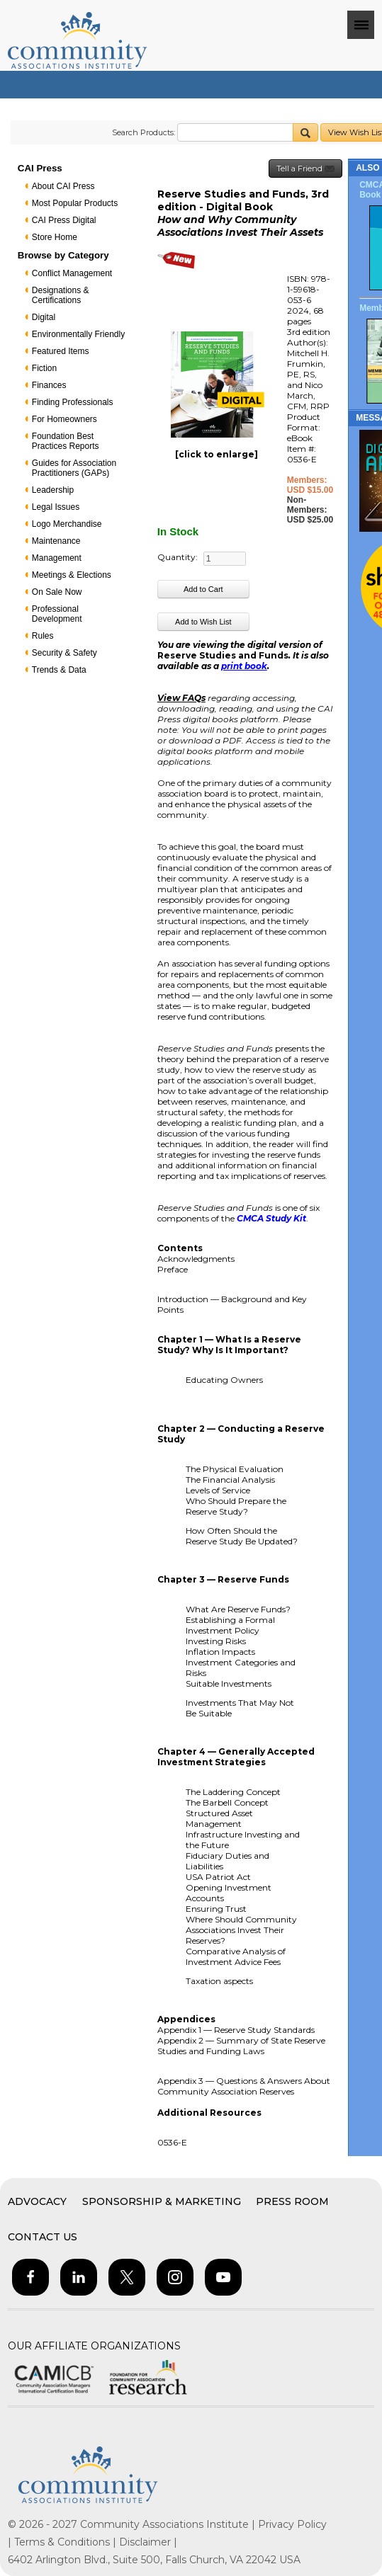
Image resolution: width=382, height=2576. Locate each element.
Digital (43, 317)
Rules (43, 636)
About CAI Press (63, 186)
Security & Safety (64, 653)
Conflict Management (72, 273)
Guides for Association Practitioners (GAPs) (74, 468)
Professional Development (57, 614)
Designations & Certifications (60, 295)
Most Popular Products (75, 203)
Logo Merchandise (67, 524)
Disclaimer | (148, 2542)
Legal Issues (55, 507)
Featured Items (60, 351)
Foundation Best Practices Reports (65, 441)
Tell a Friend (305, 169)
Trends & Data (59, 670)
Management (57, 558)
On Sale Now (57, 592)
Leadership (53, 490)
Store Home (54, 237)
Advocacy (37, 2201)
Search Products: (143, 132)
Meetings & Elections (71, 575)
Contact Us (42, 2236)
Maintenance (56, 541)
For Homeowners (64, 419)
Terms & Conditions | (66, 2542)
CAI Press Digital (64, 220)
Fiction (44, 368)
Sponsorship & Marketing (161, 2201)
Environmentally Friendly (78, 334)
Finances (49, 385)
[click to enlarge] (216, 454)
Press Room (292, 2201)
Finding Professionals (72, 402)
